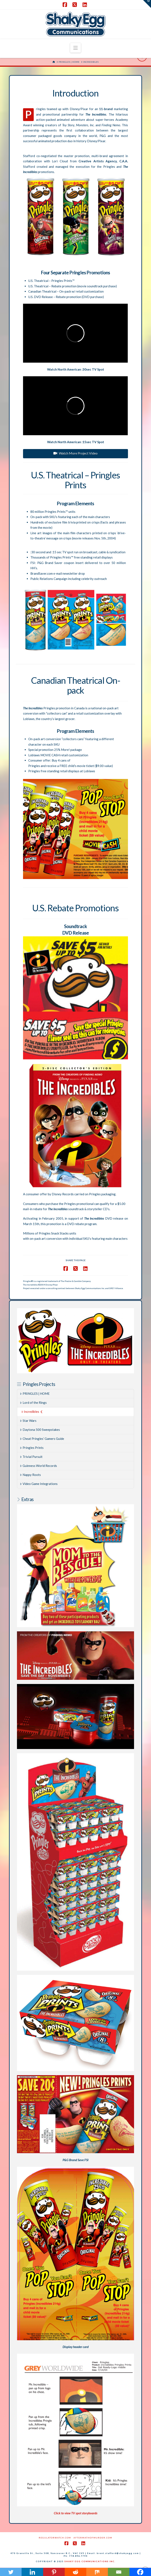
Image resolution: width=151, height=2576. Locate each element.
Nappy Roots (30, 1475)
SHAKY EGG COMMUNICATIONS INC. (90, 2561)
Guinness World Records (38, 1466)
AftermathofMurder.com (93, 2537)
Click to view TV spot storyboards (75, 2513)
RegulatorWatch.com (55, 2537)
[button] (75, 48)
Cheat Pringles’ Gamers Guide (42, 1438)
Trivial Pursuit (31, 1457)
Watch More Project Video (75, 453)
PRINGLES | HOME (35, 1393)
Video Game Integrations (39, 1484)
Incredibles (32, 1411)
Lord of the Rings (33, 1402)
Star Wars (28, 1420)
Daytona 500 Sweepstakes (40, 1429)
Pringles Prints (32, 1447)
